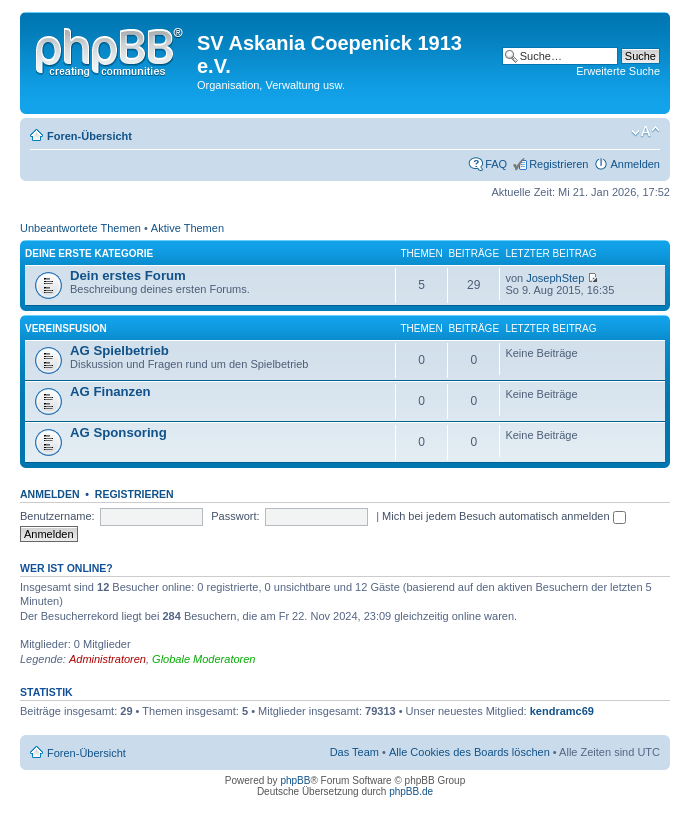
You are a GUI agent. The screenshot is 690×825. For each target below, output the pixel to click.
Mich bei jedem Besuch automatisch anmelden (504, 516)
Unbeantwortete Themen (80, 228)
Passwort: (235, 516)
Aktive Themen (187, 228)
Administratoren (107, 659)
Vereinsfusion (66, 328)
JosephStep (555, 278)
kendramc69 (562, 711)
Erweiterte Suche (618, 71)
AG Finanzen (110, 391)
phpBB (295, 780)
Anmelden (635, 164)
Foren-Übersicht (89, 136)
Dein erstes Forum (128, 275)
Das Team (354, 752)
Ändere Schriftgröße (645, 132)
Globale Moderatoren (203, 659)
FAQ (496, 164)
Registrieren (558, 164)
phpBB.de (411, 791)
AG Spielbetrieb (119, 350)
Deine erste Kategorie (89, 253)
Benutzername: (57, 516)
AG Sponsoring (118, 432)
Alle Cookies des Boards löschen (469, 752)
